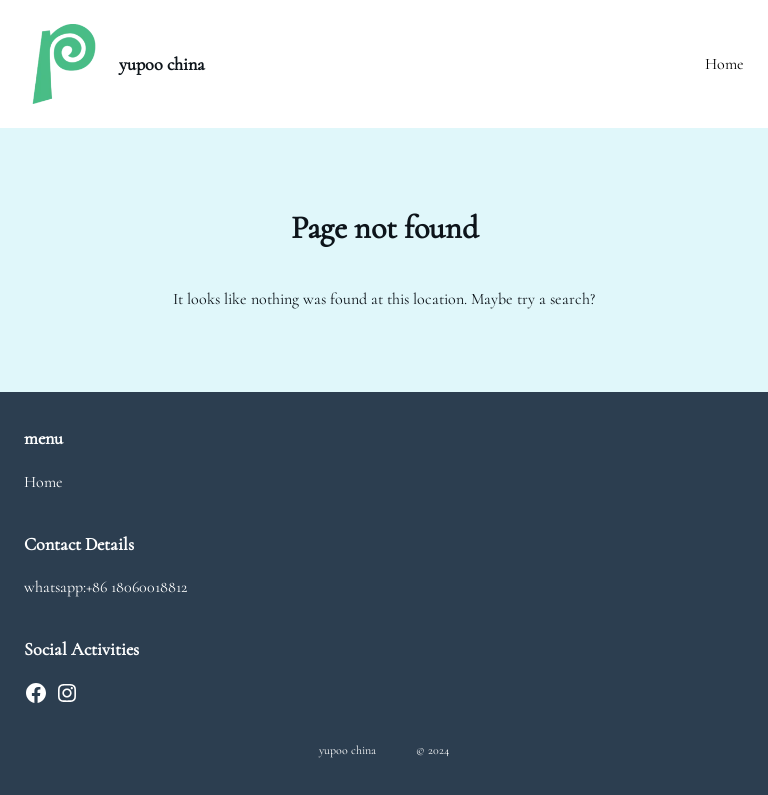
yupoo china (162, 64)
